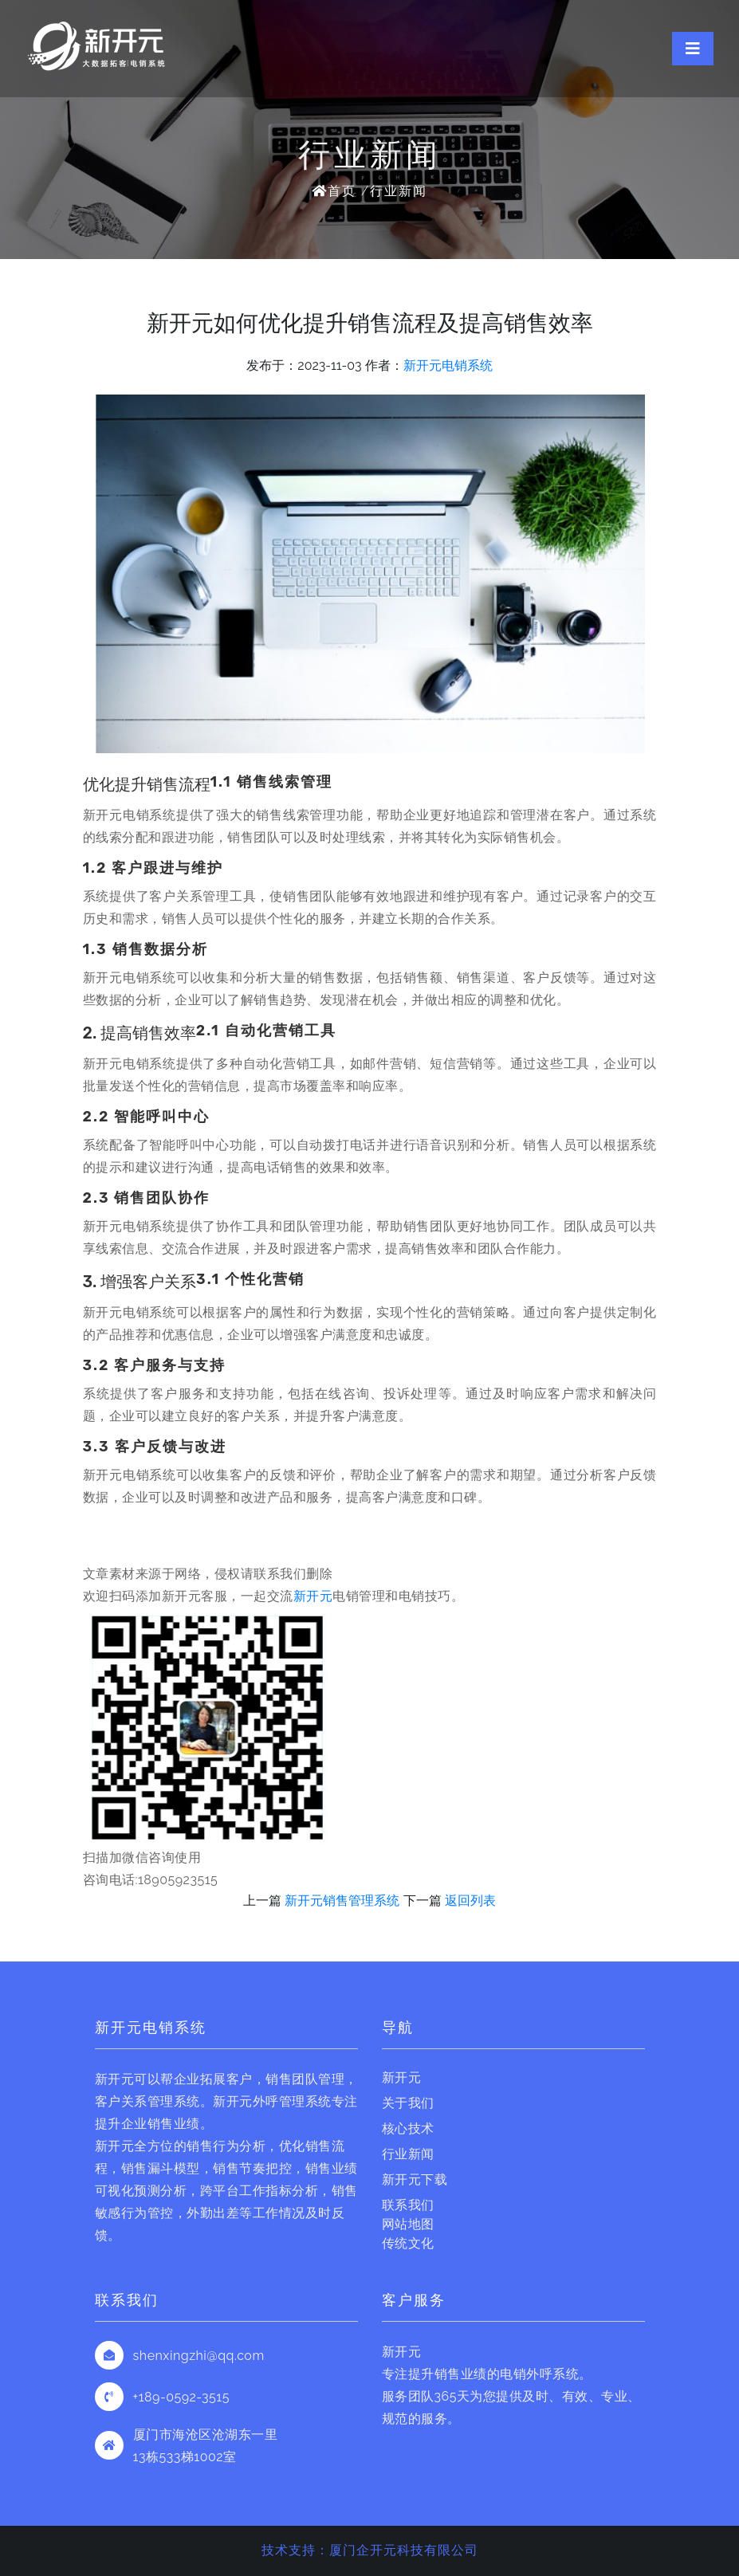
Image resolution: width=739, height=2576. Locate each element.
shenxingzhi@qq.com (199, 2355)
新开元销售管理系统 (342, 1900)
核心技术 (408, 2128)
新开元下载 (415, 2179)
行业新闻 (398, 190)
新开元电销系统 (448, 365)
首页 (334, 190)
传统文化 (408, 2243)
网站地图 (408, 2224)
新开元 (313, 1596)
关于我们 (408, 2103)
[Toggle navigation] (692, 48)
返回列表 (470, 1900)
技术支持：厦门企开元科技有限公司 (369, 2550)
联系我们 (408, 2205)
